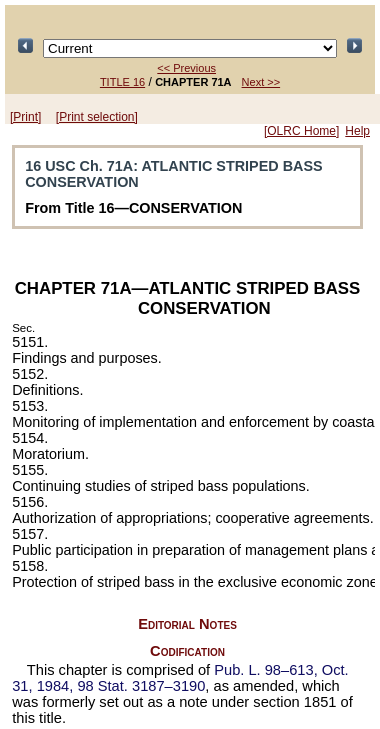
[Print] (25, 117)
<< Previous (186, 68)
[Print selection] (97, 117)
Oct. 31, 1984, (180, 678)
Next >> (261, 82)
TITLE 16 (122, 82)
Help (357, 131)
